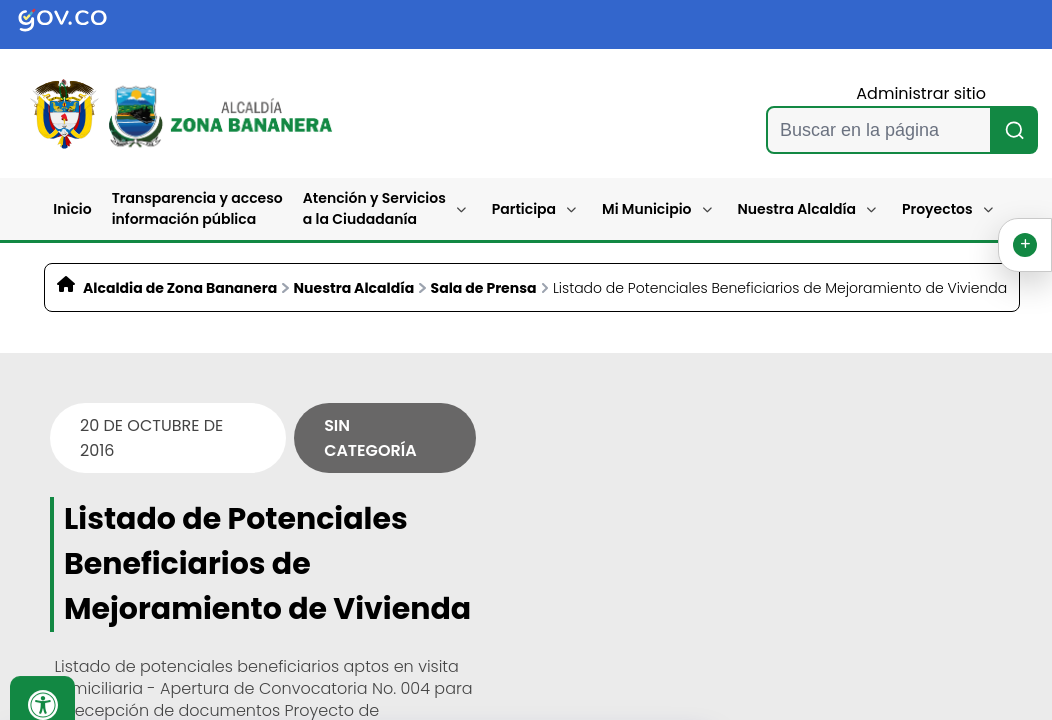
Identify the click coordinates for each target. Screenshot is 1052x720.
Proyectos (937, 209)
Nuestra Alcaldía (797, 209)
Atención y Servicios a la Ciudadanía (374, 208)
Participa (524, 209)
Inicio (72, 209)
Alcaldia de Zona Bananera (180, 288)
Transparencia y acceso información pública (197, 208)
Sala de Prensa (484, 288)
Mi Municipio (646, 209)
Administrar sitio (921, 93)
